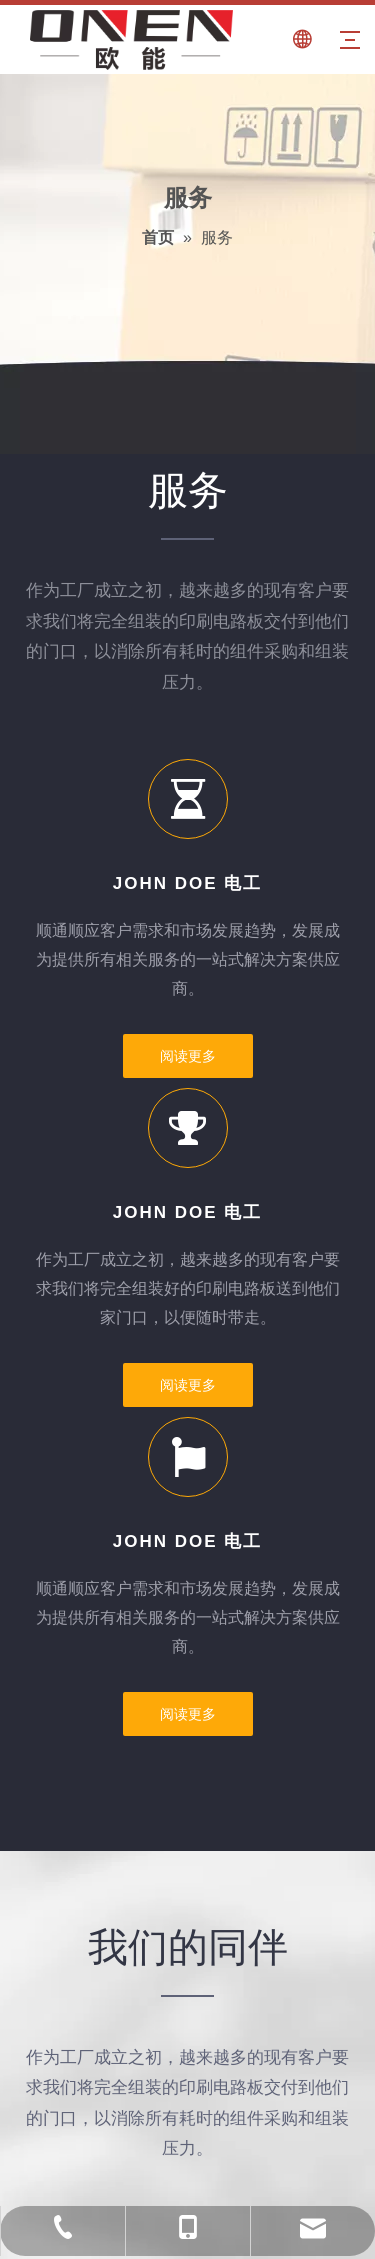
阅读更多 (188, 1056)
